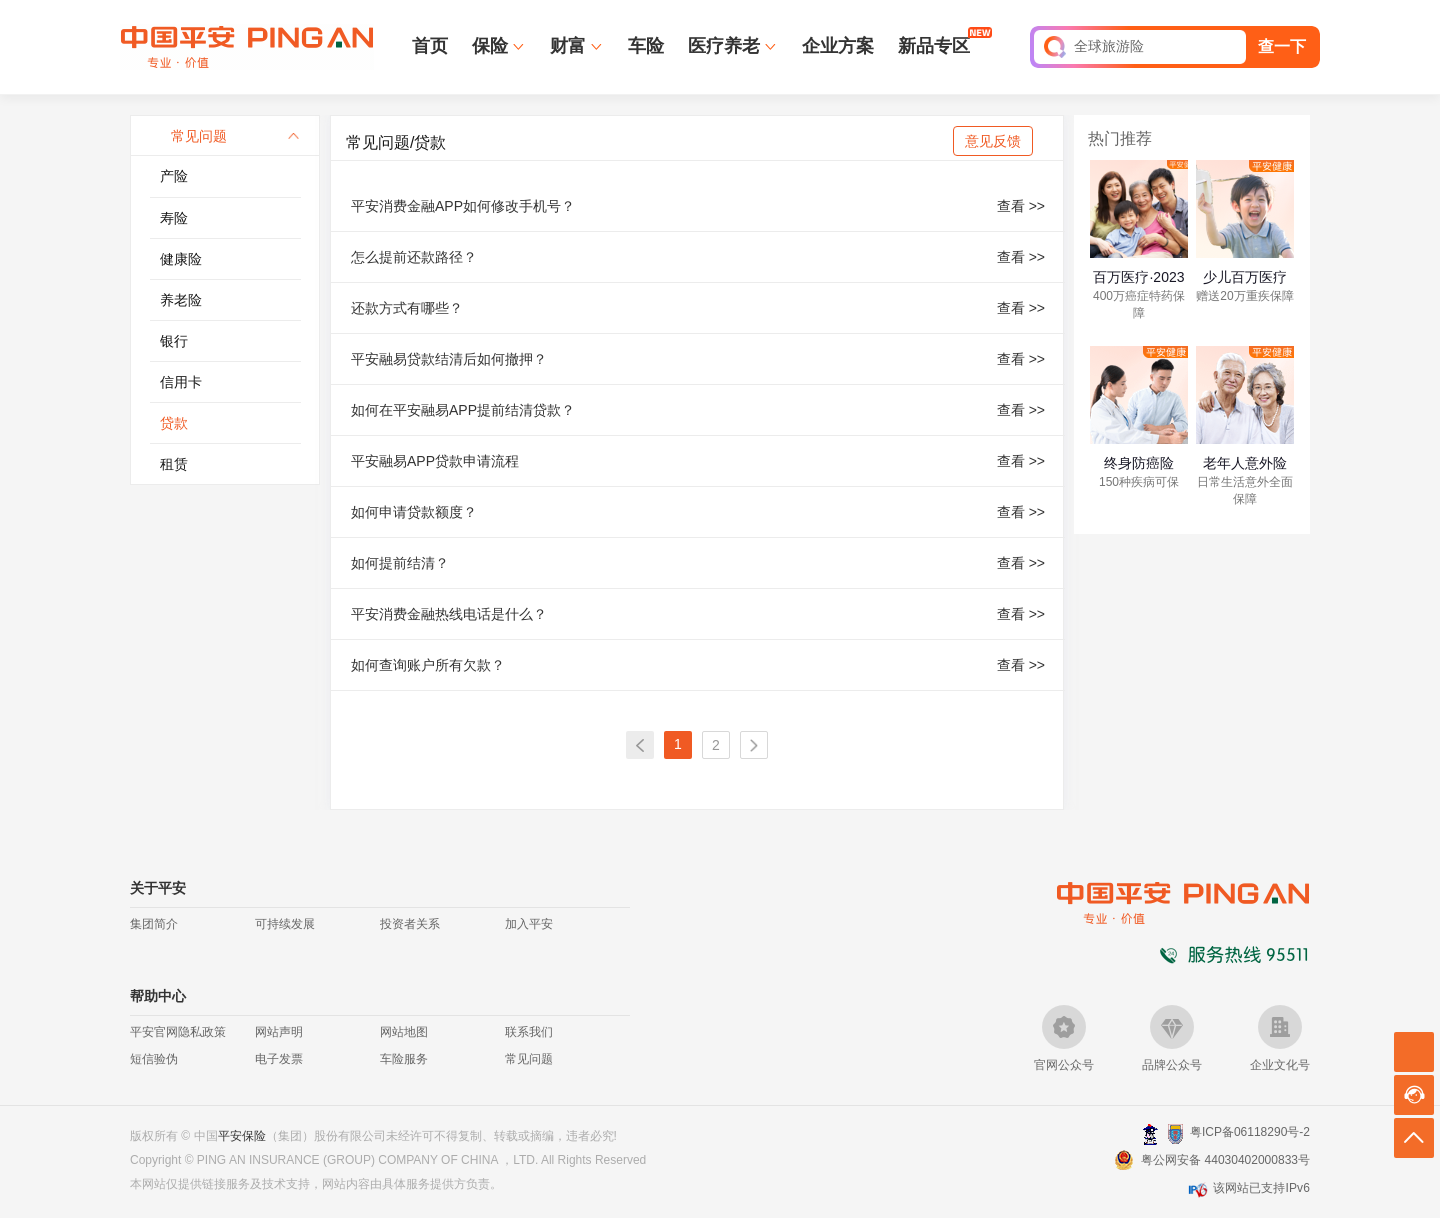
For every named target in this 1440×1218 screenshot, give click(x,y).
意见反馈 (993, 141)
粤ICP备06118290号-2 (1250, 1132)
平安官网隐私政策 (178, 1032)
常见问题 (529, 1059)
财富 (568, 46)
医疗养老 (724, 46)
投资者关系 (410, 924)
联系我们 (529, 1032)
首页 (430, 46)
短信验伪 (154, 1059)
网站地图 (404, 1032)
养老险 (181, 300)
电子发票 (279, 1059)
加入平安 (529, 924)
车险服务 (404, 1059)
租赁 (174, 464)
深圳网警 (1150, 1133)
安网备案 (1175, 1134)
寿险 (174, 218)
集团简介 (154, 924)
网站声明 (279, 1032)
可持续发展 (285, 924)
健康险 (181, 259)
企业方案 (838, 46)
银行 (174, 341)
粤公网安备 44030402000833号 (1225, 1160)
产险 (174, 176)
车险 (646, 46)
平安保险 (242, 1136)
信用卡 (181, 382)
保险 (490, 46)
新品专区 (934, 45)
